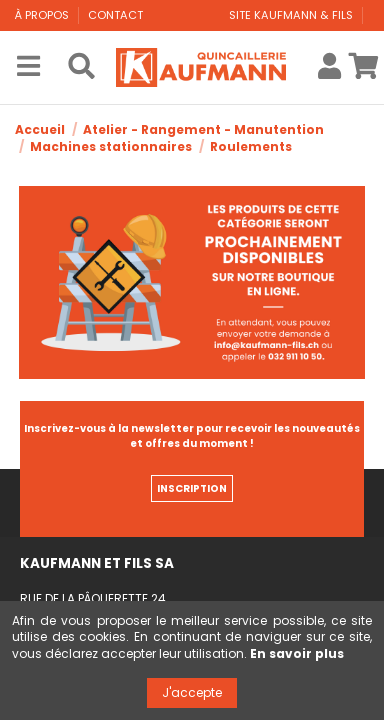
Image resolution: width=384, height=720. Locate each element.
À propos (43, 15)
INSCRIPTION (192, 488)
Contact (115, 15)
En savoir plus (297, 653)
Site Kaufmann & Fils (292, 15)
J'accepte (192, 692)
